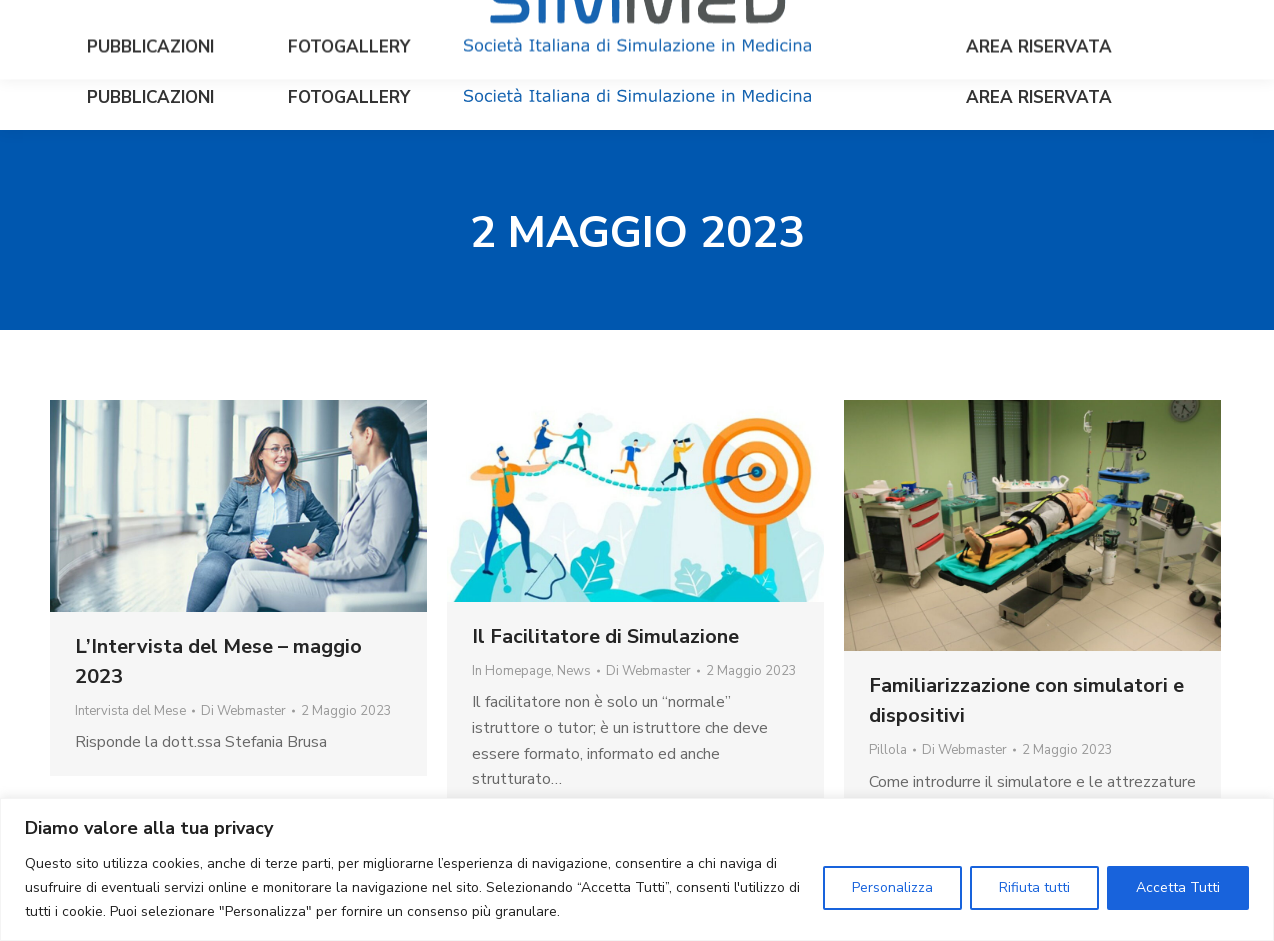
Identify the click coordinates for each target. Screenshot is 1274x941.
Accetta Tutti (1178, 887)
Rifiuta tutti (1034, 887)
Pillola (888, 750)
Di (243, 711)
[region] (637, 869)
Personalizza (892, 887)
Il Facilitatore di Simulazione (605, 636)
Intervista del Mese (130, 711)
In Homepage (511, 671)
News (574, 671)
